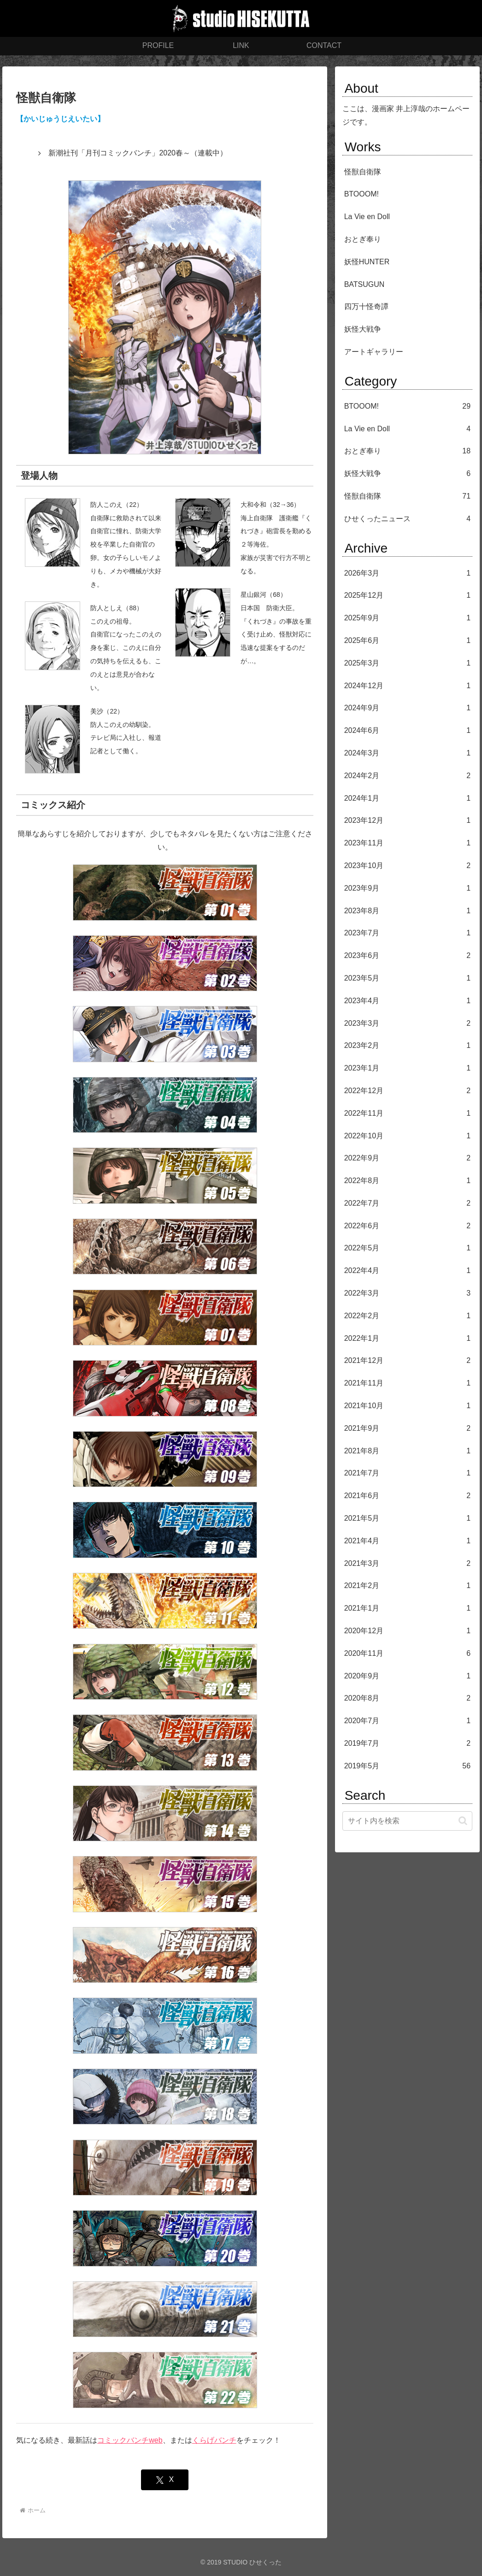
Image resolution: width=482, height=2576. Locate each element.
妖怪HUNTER (367, 262)
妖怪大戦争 (362, 329)
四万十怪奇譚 (366, 306)
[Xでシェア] (164, 2479)
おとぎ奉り (362, 239)
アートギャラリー (373, 352)
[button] (463, 1820)
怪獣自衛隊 (362, 172)
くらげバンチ (214, 2440)
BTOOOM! (361, 194)
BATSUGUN (364, 284)
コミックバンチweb (129, 2440)
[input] (407, 1821)
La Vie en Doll (367, 216)
